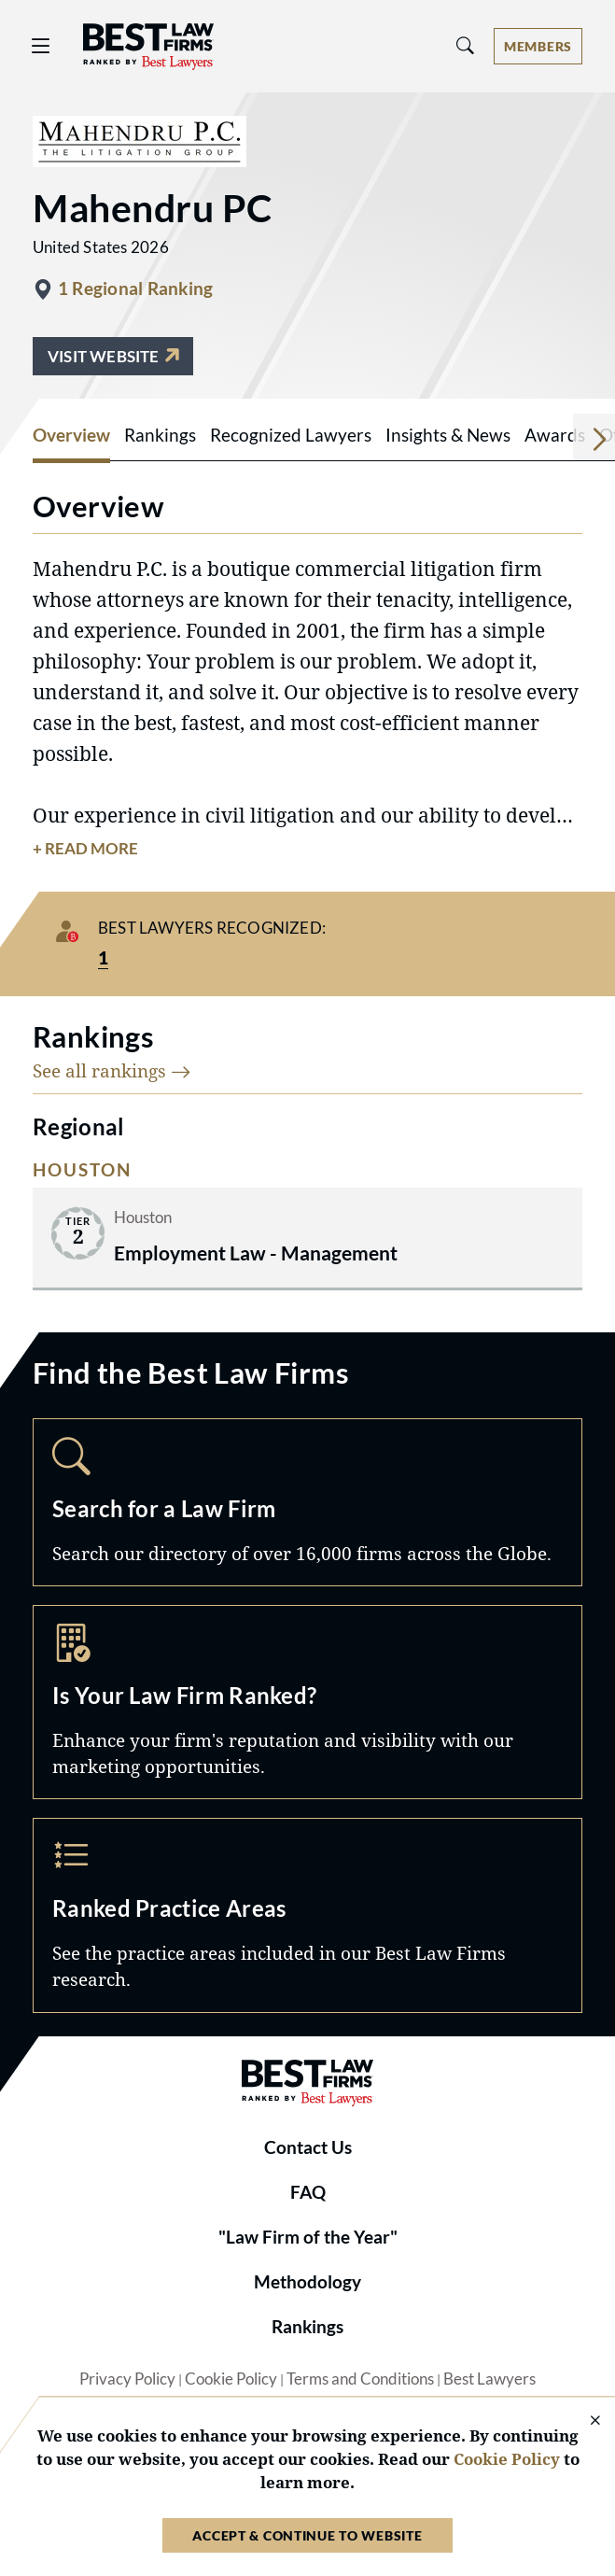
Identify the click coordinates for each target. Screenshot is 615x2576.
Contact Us (308, 2147)
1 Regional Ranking (135, 288)
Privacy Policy (127, 2379)
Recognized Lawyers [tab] (290, 435)
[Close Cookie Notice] (583, 2421)
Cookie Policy (231, 2379)
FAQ (308, 2192)
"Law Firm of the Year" (308, 2237)
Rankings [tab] (160, 435)
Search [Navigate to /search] (307, 1502)
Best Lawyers (489, 2379)
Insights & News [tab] (447, 435)
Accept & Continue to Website (307, 2535)
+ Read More (85, 848)
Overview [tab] (71, 435)
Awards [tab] (554, 435)
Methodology (307, 2282)
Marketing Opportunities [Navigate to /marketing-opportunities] (307, 1702)
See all (112, 1070)
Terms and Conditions (360, 2379)
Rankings (307, 2326)
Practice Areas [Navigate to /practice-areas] (307, 1915)
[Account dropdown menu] (538, 46)
